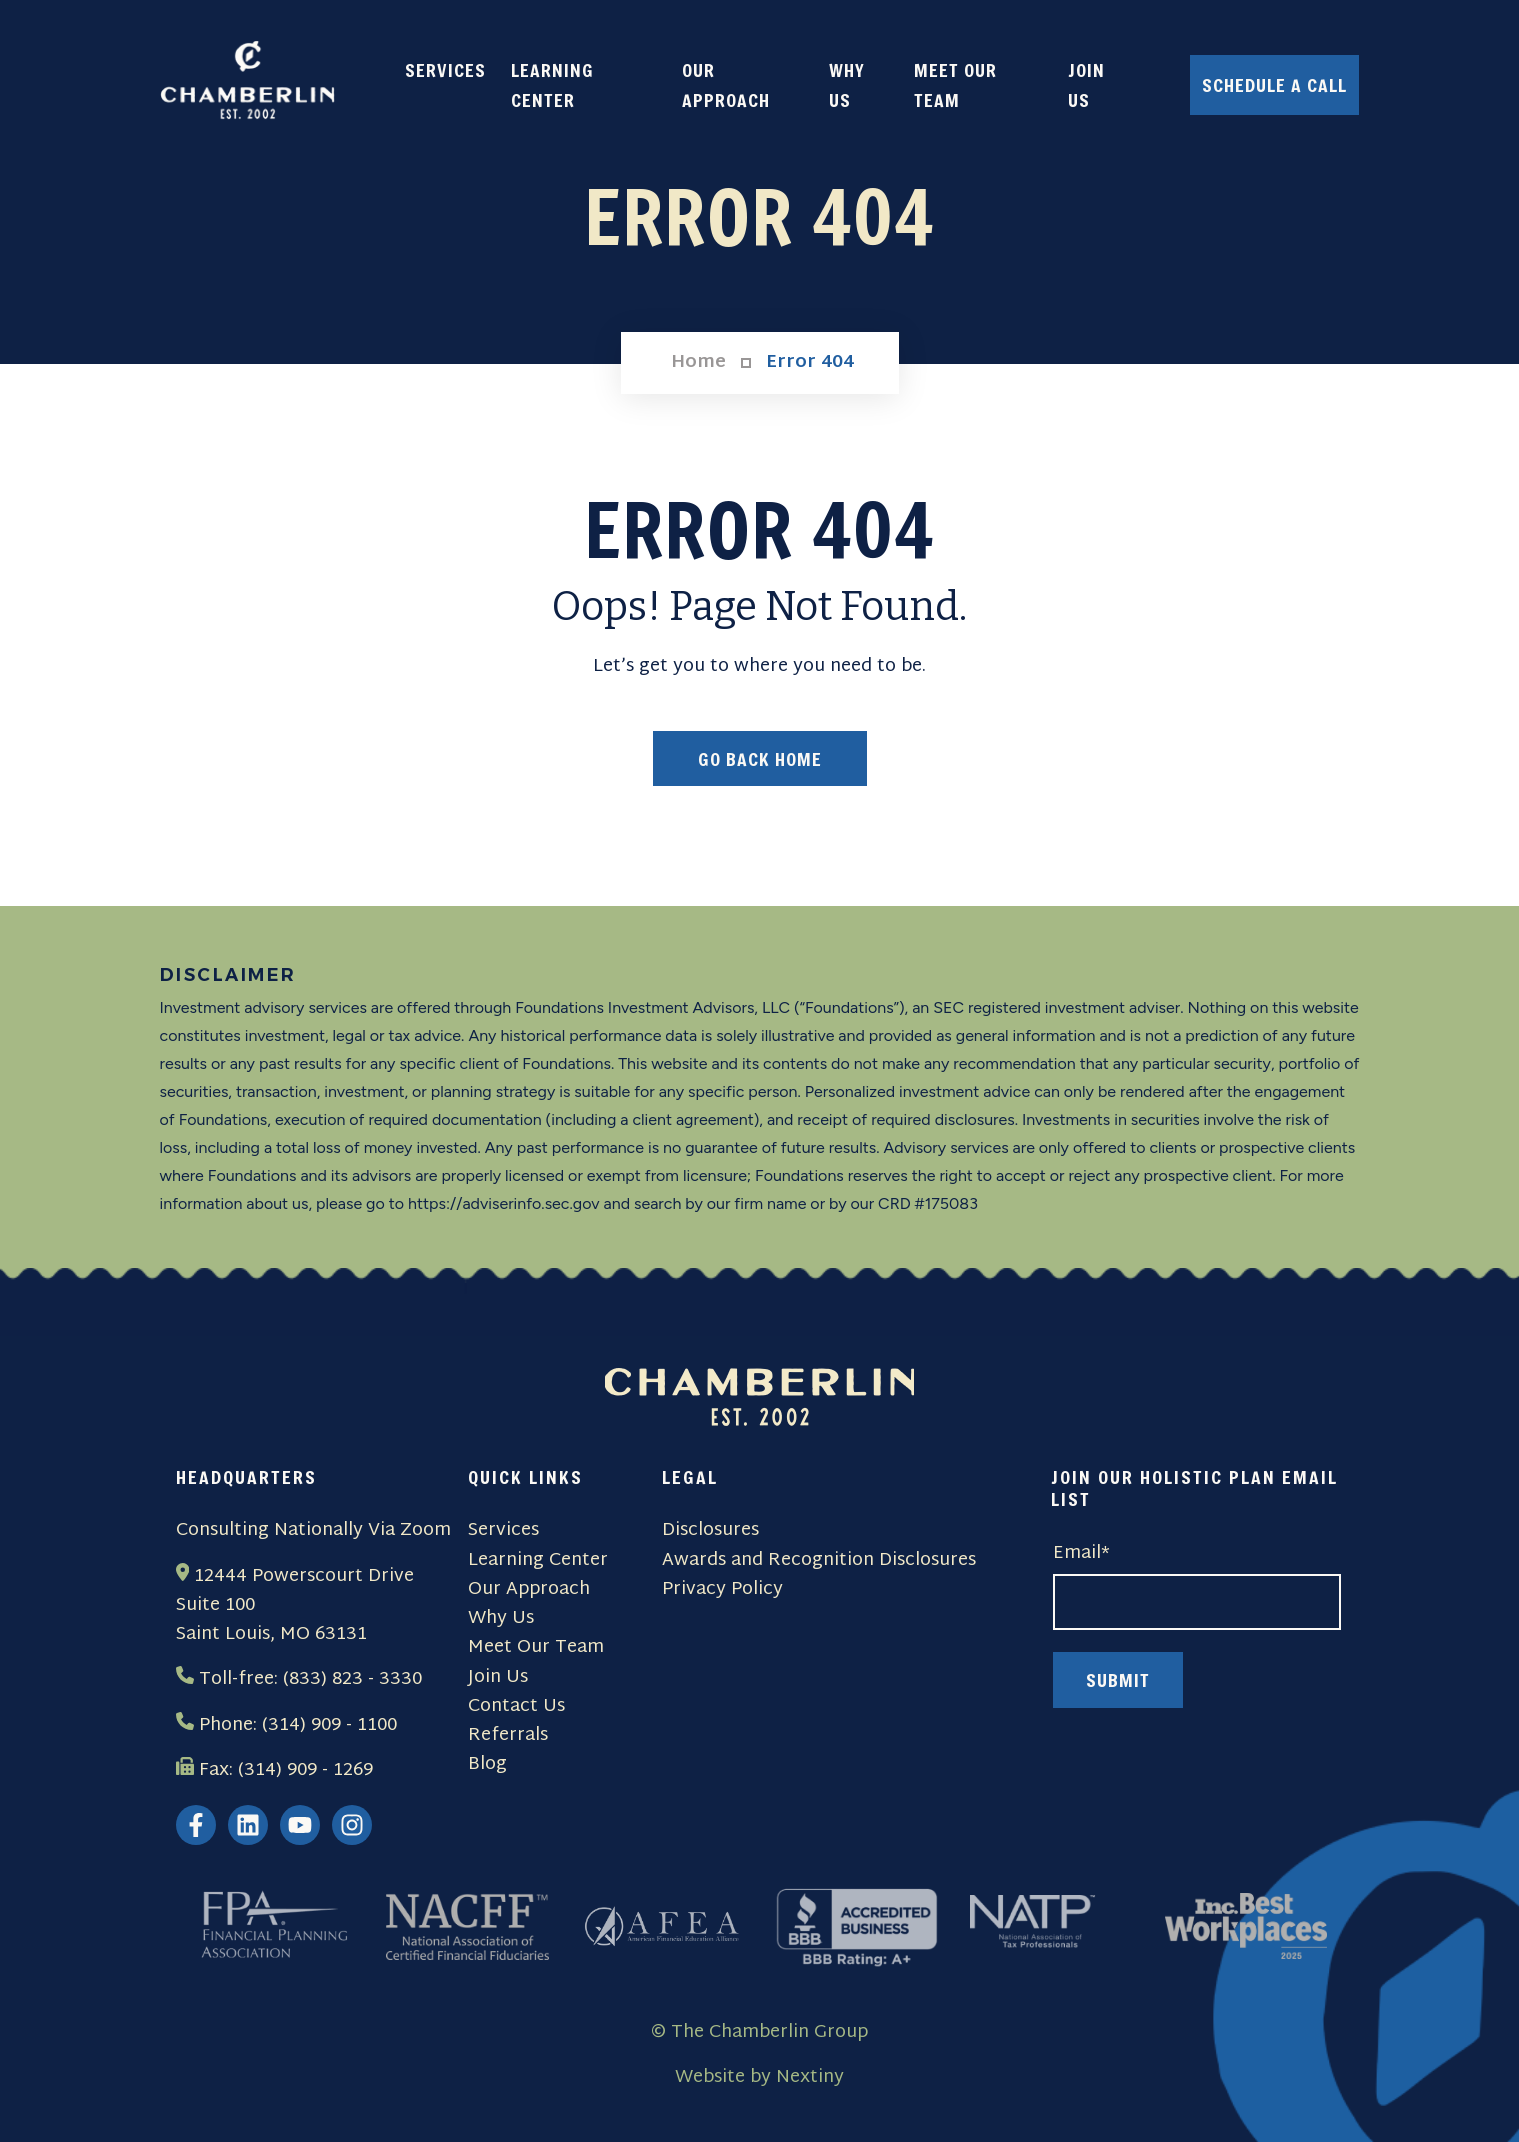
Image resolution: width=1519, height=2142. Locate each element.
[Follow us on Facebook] (196, 1825)
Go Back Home (760, 759)
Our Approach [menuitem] (529, 1589)
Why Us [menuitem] (501, 1618)
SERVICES (445, 70)
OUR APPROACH (726, 85)
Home (698, 363)
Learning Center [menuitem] (538, 1560)
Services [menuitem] (503, 1530)
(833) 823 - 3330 (352, 1679)
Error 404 (810, 363)
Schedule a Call (1274, 85)
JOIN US (1086, 85)
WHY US (847, 85)
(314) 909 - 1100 (329, 1725)
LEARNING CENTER (552, 85)
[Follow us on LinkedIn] (248, 1825)
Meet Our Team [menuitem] (536, 1647)
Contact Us (516, 1706)
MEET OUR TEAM (955, 85)
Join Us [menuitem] (498, 1677)
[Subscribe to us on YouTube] (300, 1825)
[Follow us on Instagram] (352, 1825)
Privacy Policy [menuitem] (722, 1589)
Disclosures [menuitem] (710, 1530)
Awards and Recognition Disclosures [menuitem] (819, 1560)
